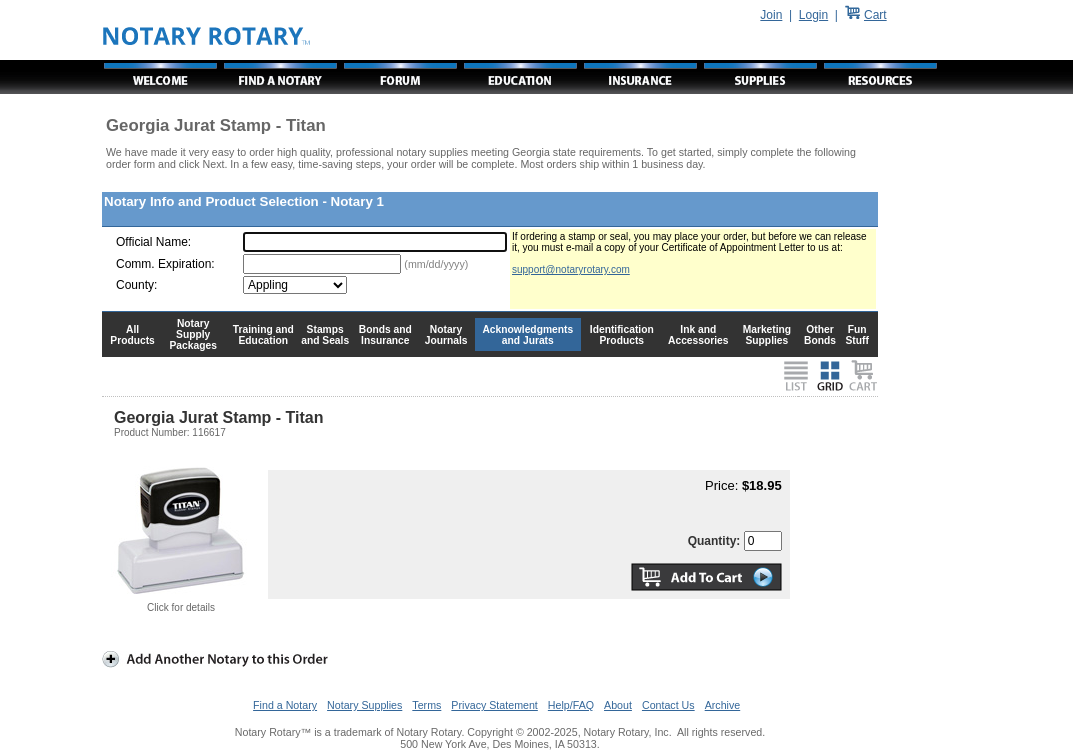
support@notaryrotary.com (571, 269)
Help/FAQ (571, 705)
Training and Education (263, 335)
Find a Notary (285, 705)
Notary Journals (446, 335)
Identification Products (622, 335)
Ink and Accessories (698, 335)
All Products (132, 335)
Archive (723, 705)
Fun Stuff (856, 335)
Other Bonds (820, 335)
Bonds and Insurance (385, 335)
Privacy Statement (494, 705)
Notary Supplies (364, 705)
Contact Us (668, 705)
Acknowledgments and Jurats (527, 335)
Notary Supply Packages (193, 334)
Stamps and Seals (325, 335)
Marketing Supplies (767, 335)
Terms (426, 705)
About (618, 705)
